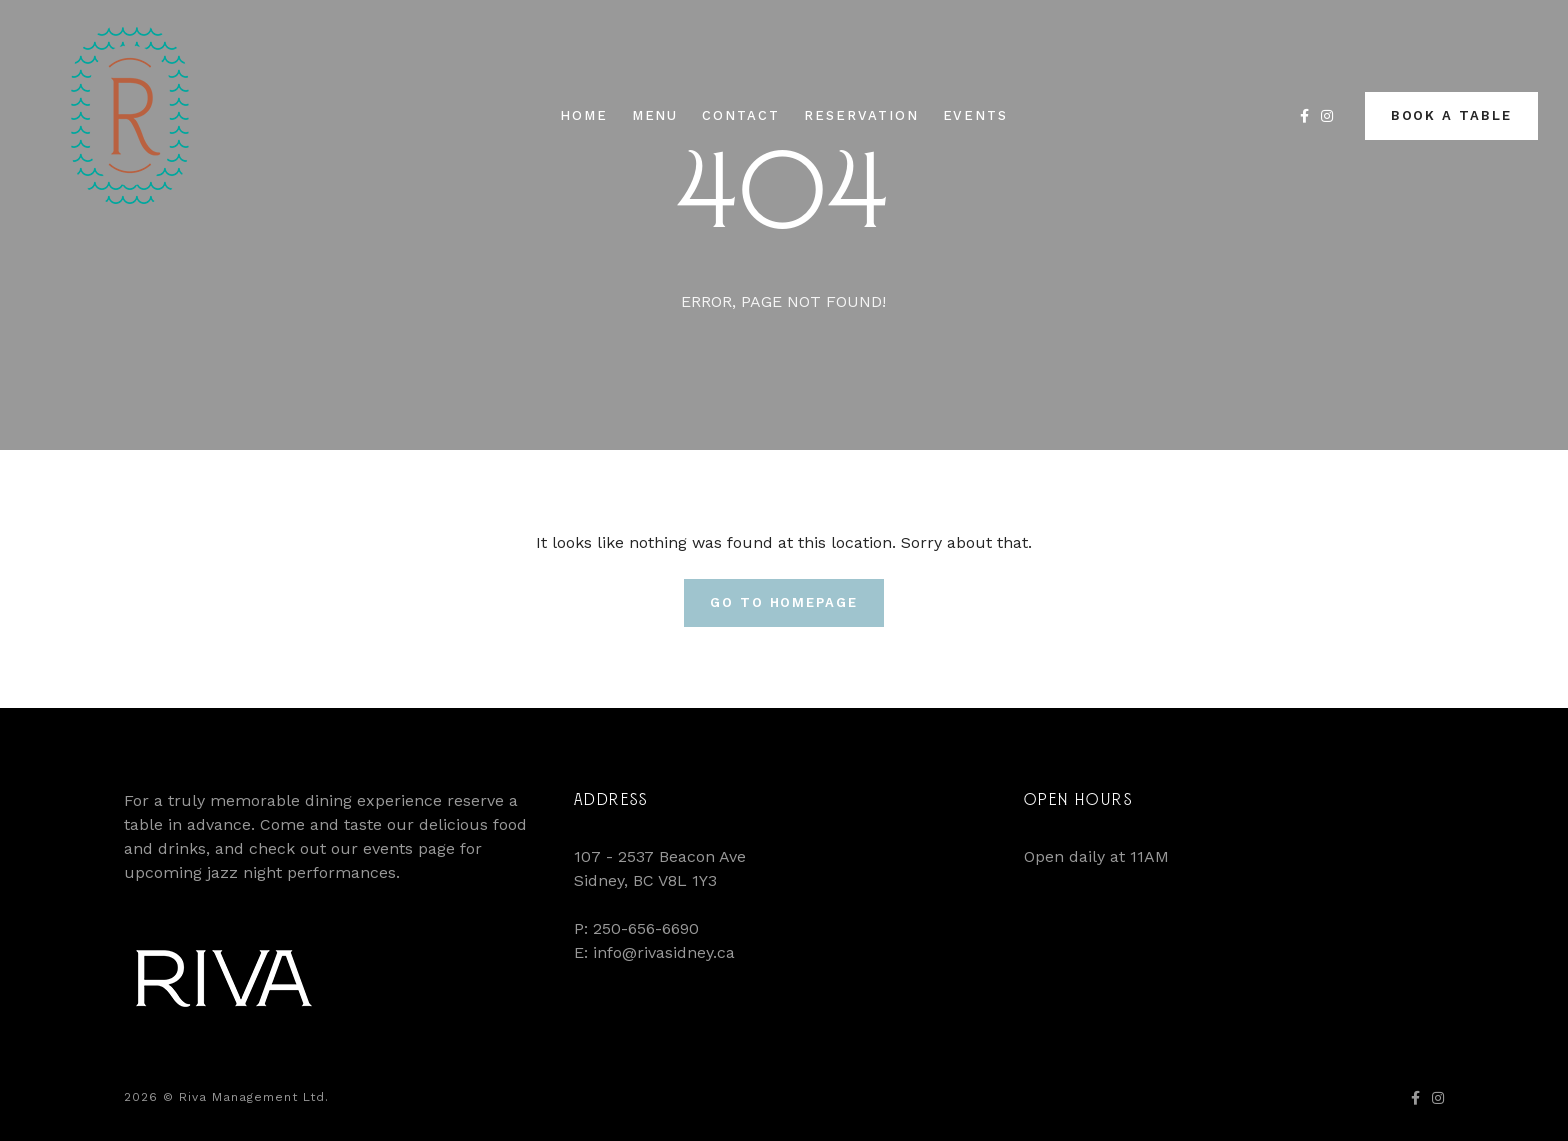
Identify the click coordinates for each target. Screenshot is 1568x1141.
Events (976, 115)
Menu (655, 115)
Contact (741, 115)
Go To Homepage (784, 602)
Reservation (861, 115)
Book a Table (1451, 115)
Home (584, 115)
